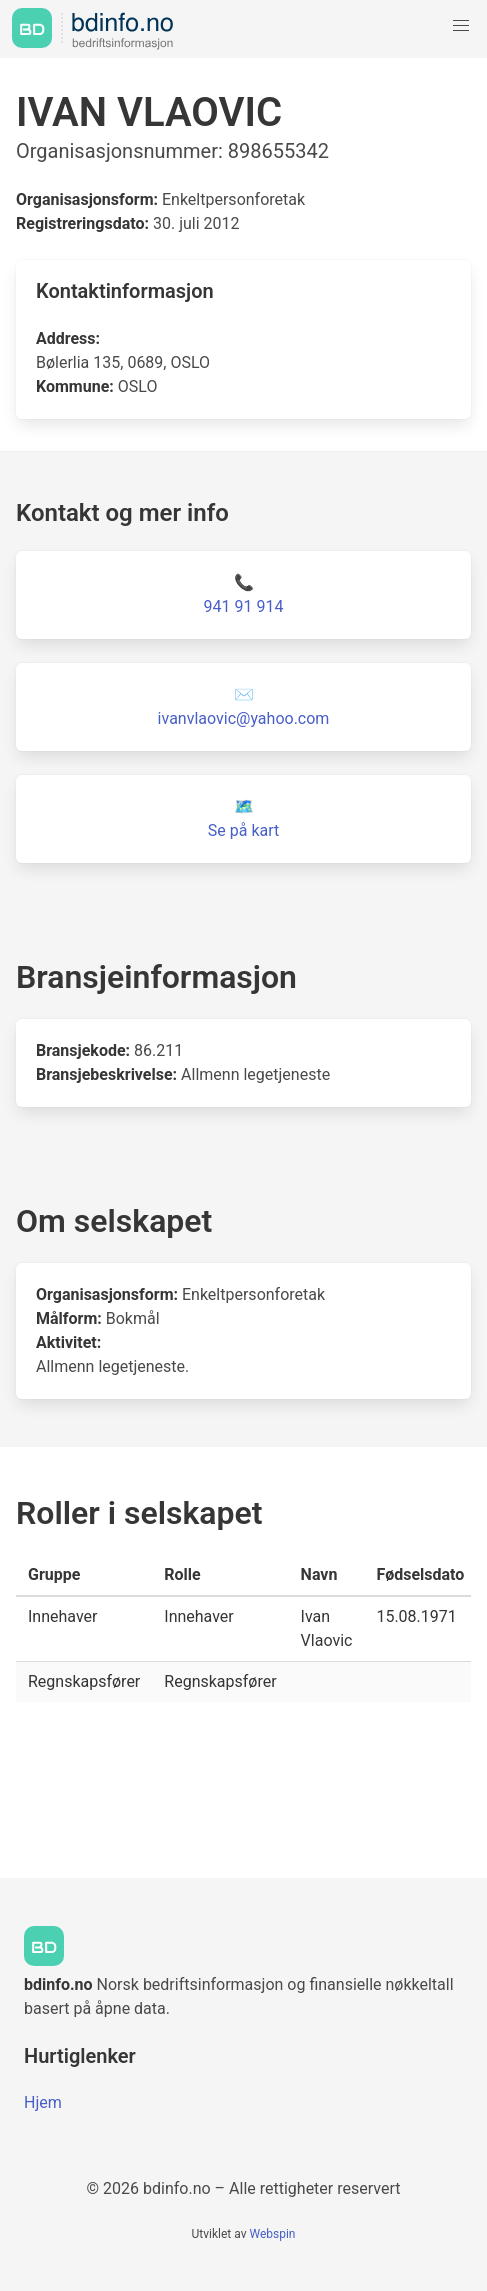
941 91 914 (244, 606)
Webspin (272, 2234)
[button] (461, 26)
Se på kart (243, 830)
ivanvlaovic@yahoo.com (244, 718)
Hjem (43, 2102)
